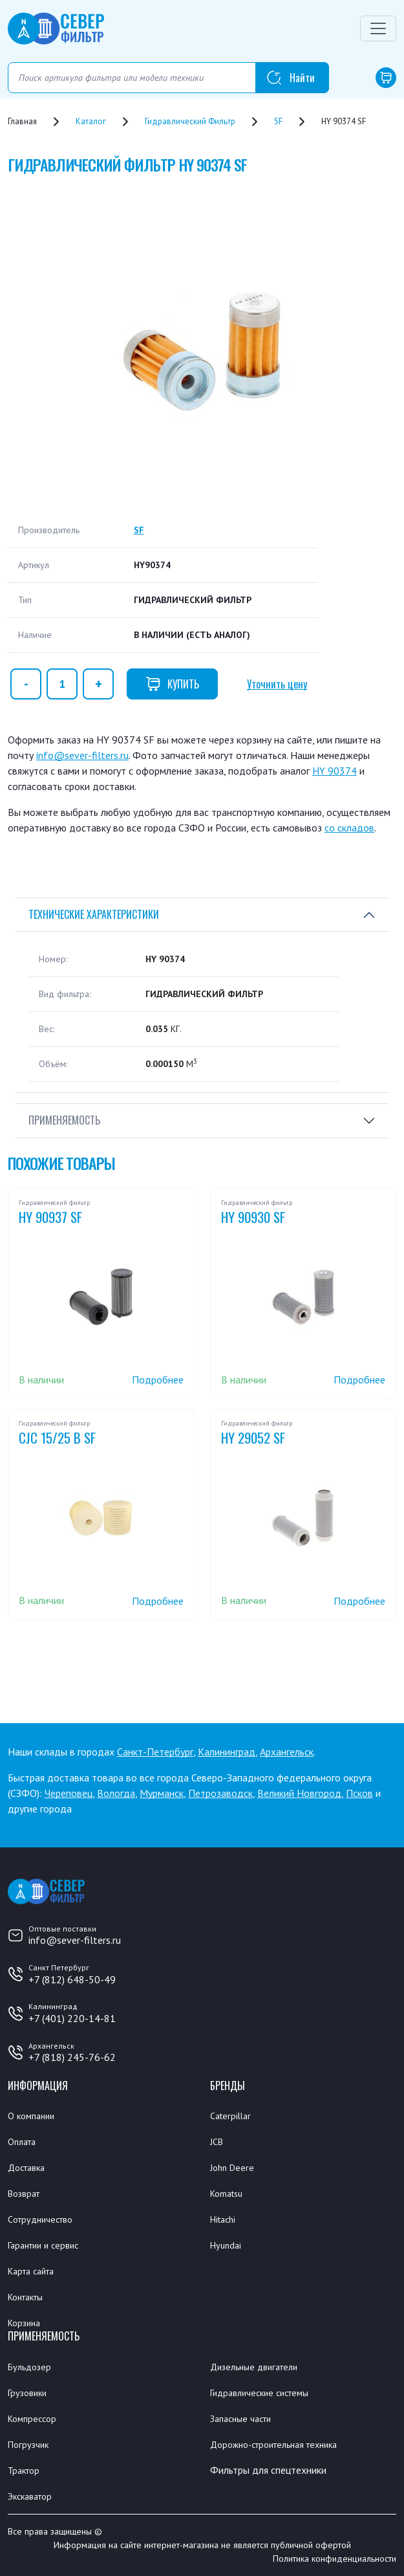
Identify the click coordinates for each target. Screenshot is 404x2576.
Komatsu (226, 2193)
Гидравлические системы (259, 2393)
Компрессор (32, 2419)
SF (139, 530)
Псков (359, 1793)
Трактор (23, 2470)
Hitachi (222, 2219)
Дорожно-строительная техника (273, 2444)
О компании (31, 2116)
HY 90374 (334, 770)
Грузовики (27, 2393)
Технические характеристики (93, 914)
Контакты (25, 2297)
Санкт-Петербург (155, 1751)
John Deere (232, 2168)
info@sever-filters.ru (82, 755)
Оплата (22, 2142)
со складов (349, 827)
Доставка (26, 2168)
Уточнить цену (277, 684)
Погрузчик (28, 2444)
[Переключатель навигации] (378, 28)
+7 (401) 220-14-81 (72, 2018)
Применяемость (64, 1120)
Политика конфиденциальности (334, 2558)
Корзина (24, 2323)
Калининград (226, 1751)
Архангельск (287, 1751)
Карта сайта (31, 2271)
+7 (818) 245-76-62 (72, 2057)
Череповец (68, 1793)
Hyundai (225, 2245)
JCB (216, 2142)
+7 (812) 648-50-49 (72, 1979)
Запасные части (240, 2419)
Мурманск (162, 1793)
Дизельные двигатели (253, 2367)
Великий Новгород (299, 1793)
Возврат (23, 2193)
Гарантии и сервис (43, 2245)
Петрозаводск (220, 1793)
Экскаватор (30, 2496)
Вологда (116, 1793)
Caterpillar (230, 2116)
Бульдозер (29, 2367)
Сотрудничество (40, 2219)
